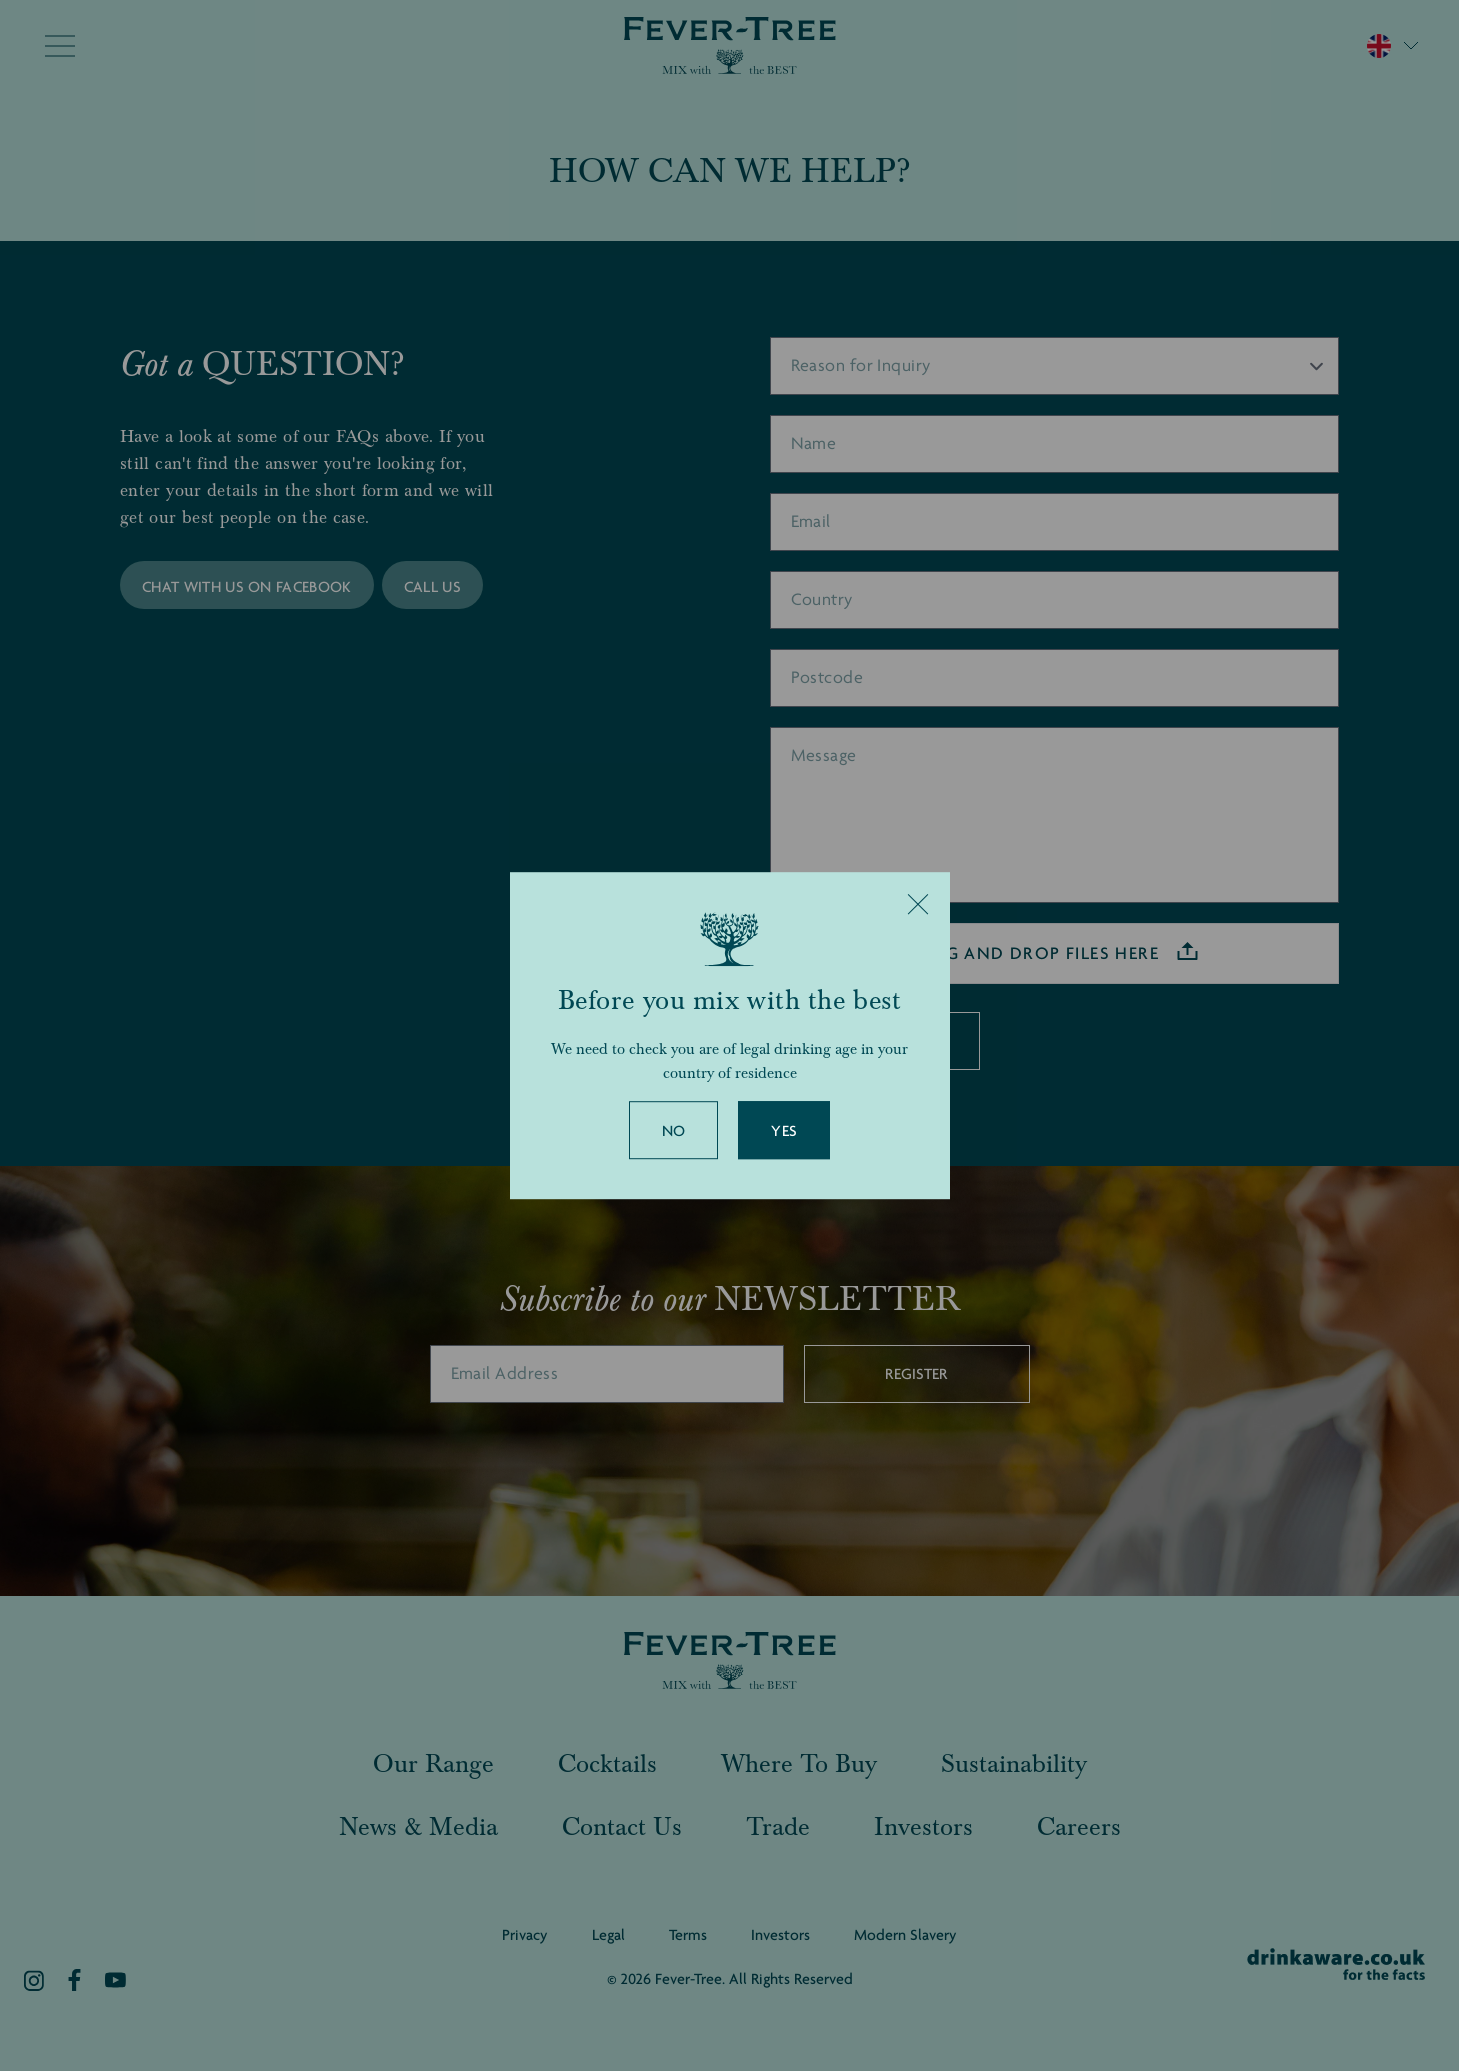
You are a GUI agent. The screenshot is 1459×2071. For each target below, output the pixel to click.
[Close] (918, 904)
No (674, 1131)
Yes (784, 1131)
